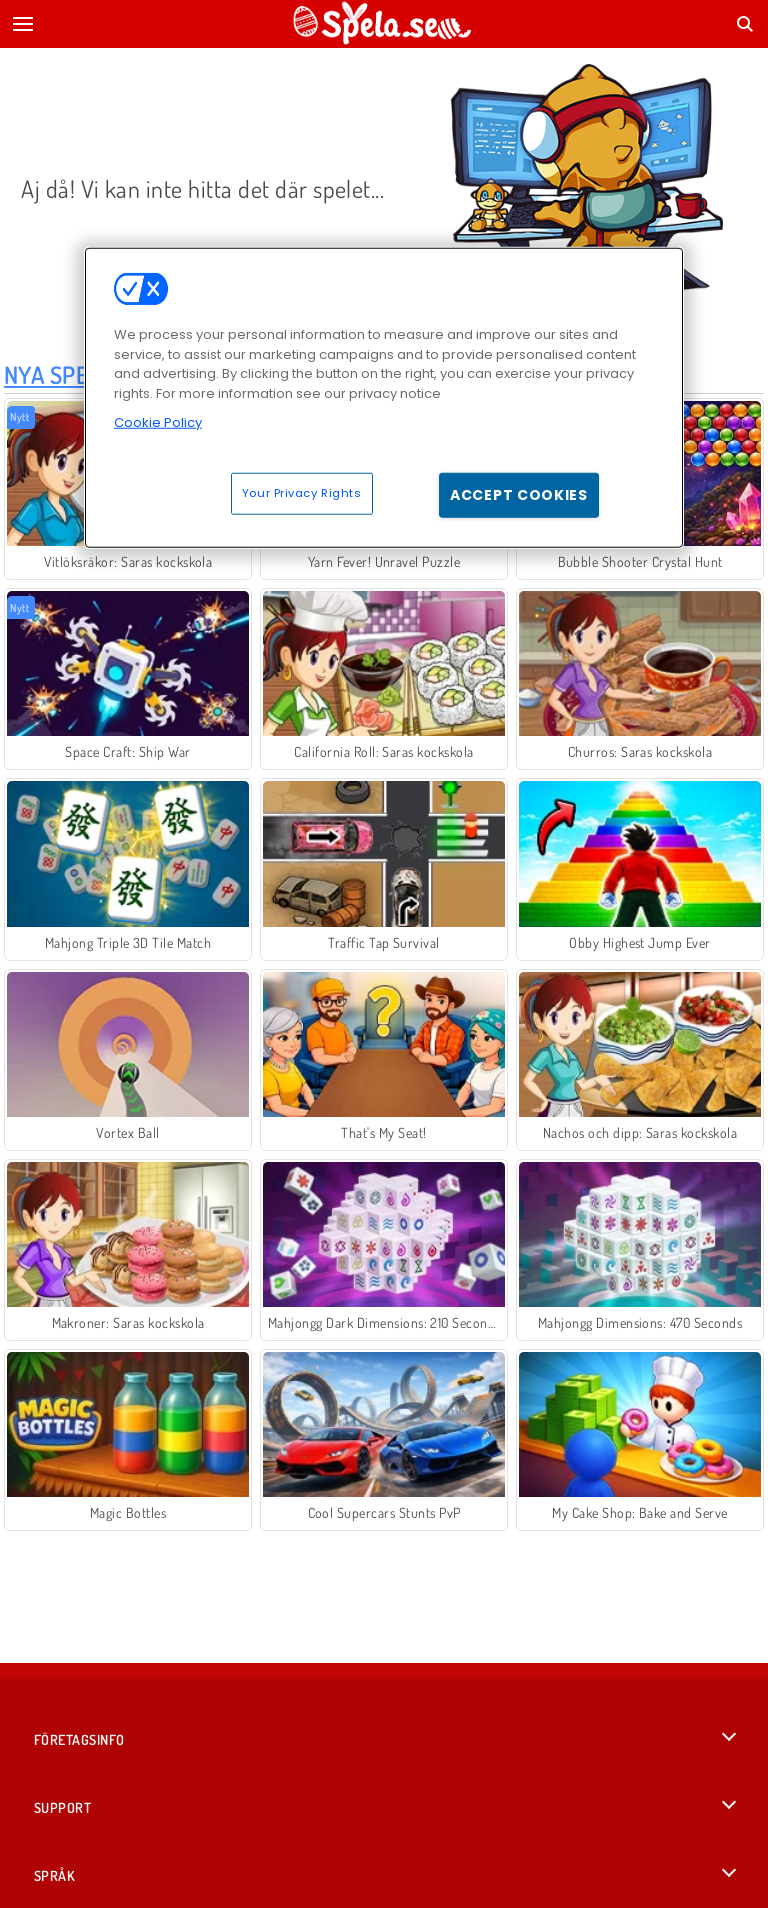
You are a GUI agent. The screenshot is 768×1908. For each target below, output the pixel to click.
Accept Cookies (519, 494)
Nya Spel (52, 374)
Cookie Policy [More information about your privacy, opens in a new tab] (158, 422)
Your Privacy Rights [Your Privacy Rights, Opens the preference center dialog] (302, 492)
